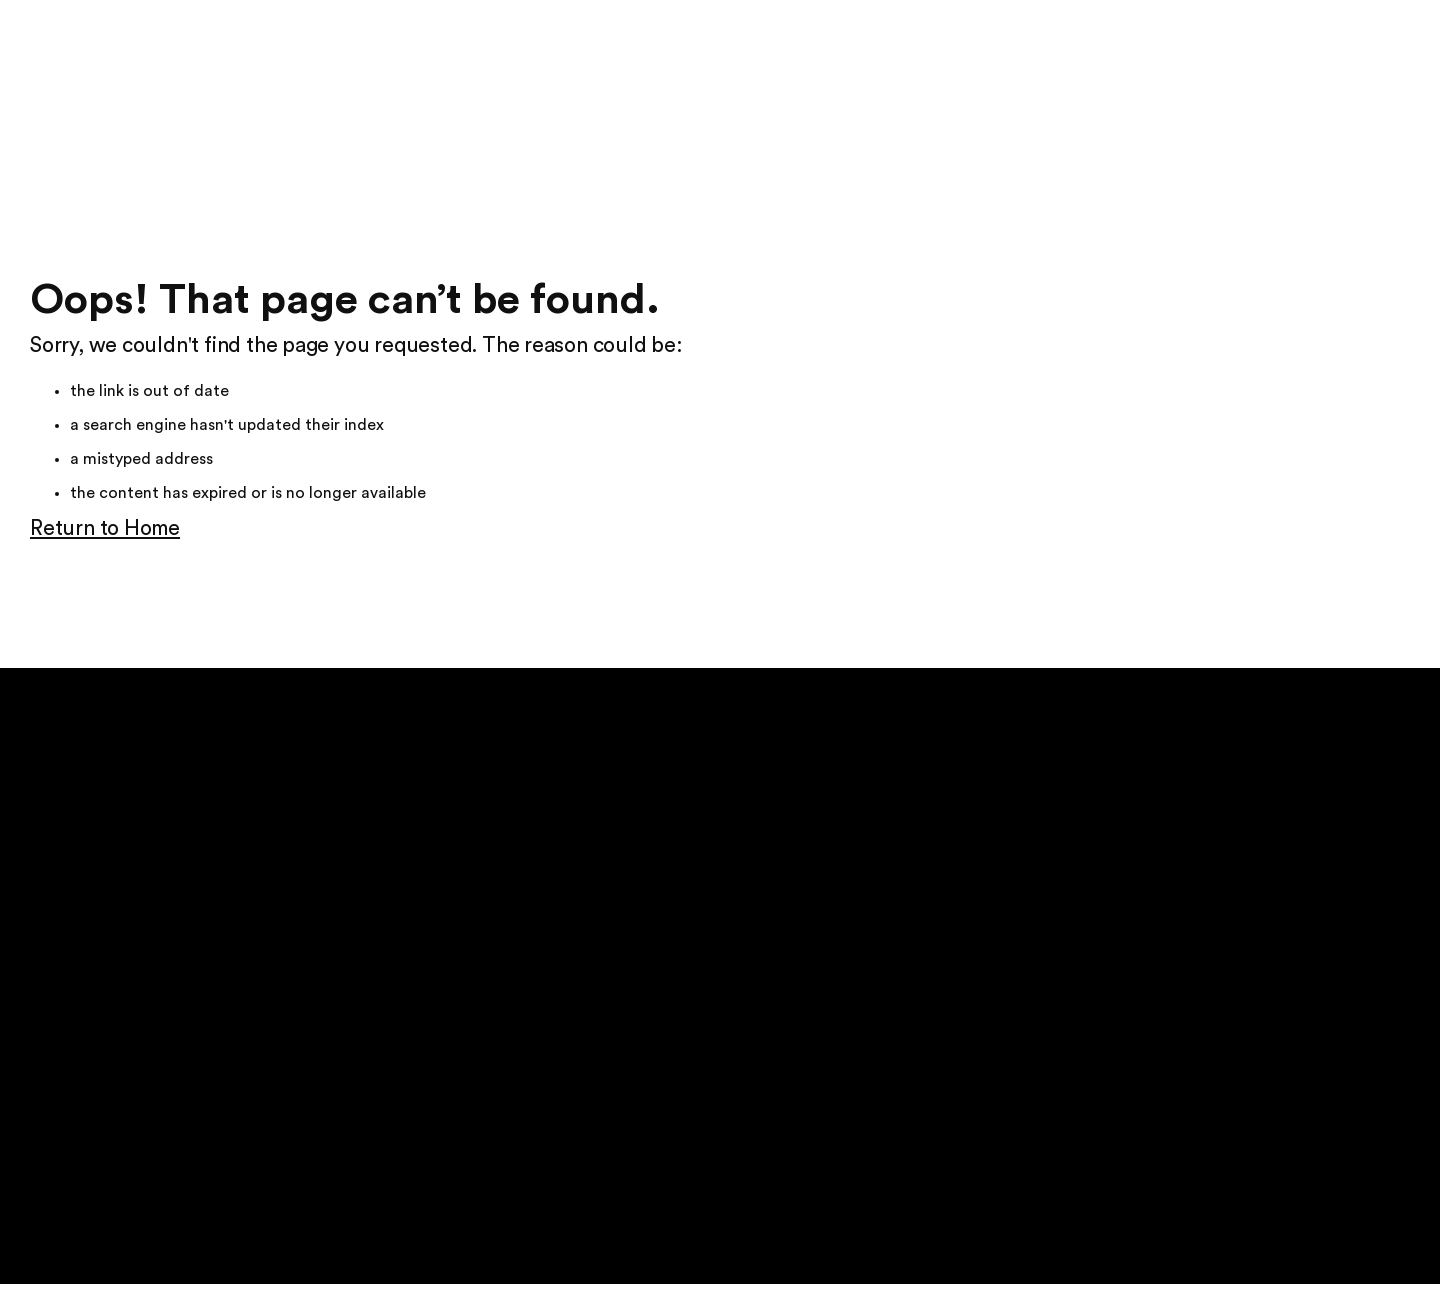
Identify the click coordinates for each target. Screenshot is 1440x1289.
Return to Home (105, 528)
